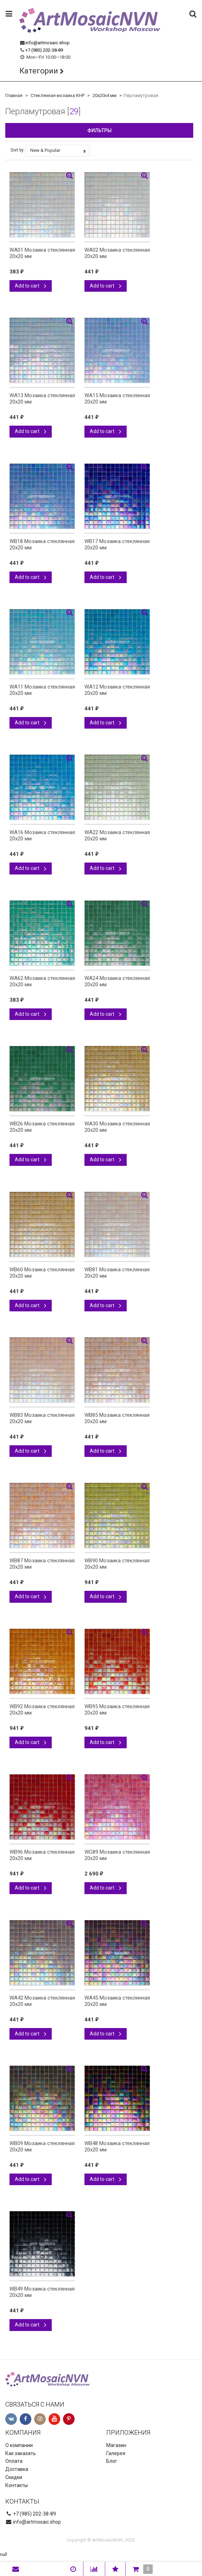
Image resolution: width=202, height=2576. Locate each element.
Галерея (115, 2453)
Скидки (13, 2477)
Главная (14, 95)
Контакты (16, 2485)
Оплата (14, 2461)
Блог (111, 2461)
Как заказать (20, 2453)
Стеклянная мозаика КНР (57, 95)
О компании (19, 2445)
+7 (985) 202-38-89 (44, 50)
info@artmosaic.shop (47, 42)
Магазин (116, 2445)
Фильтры (99, 130)
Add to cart (30, 286)
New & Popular (58, 150)
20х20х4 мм (104, 95)
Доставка (16, 2469)
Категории (38, 70)
